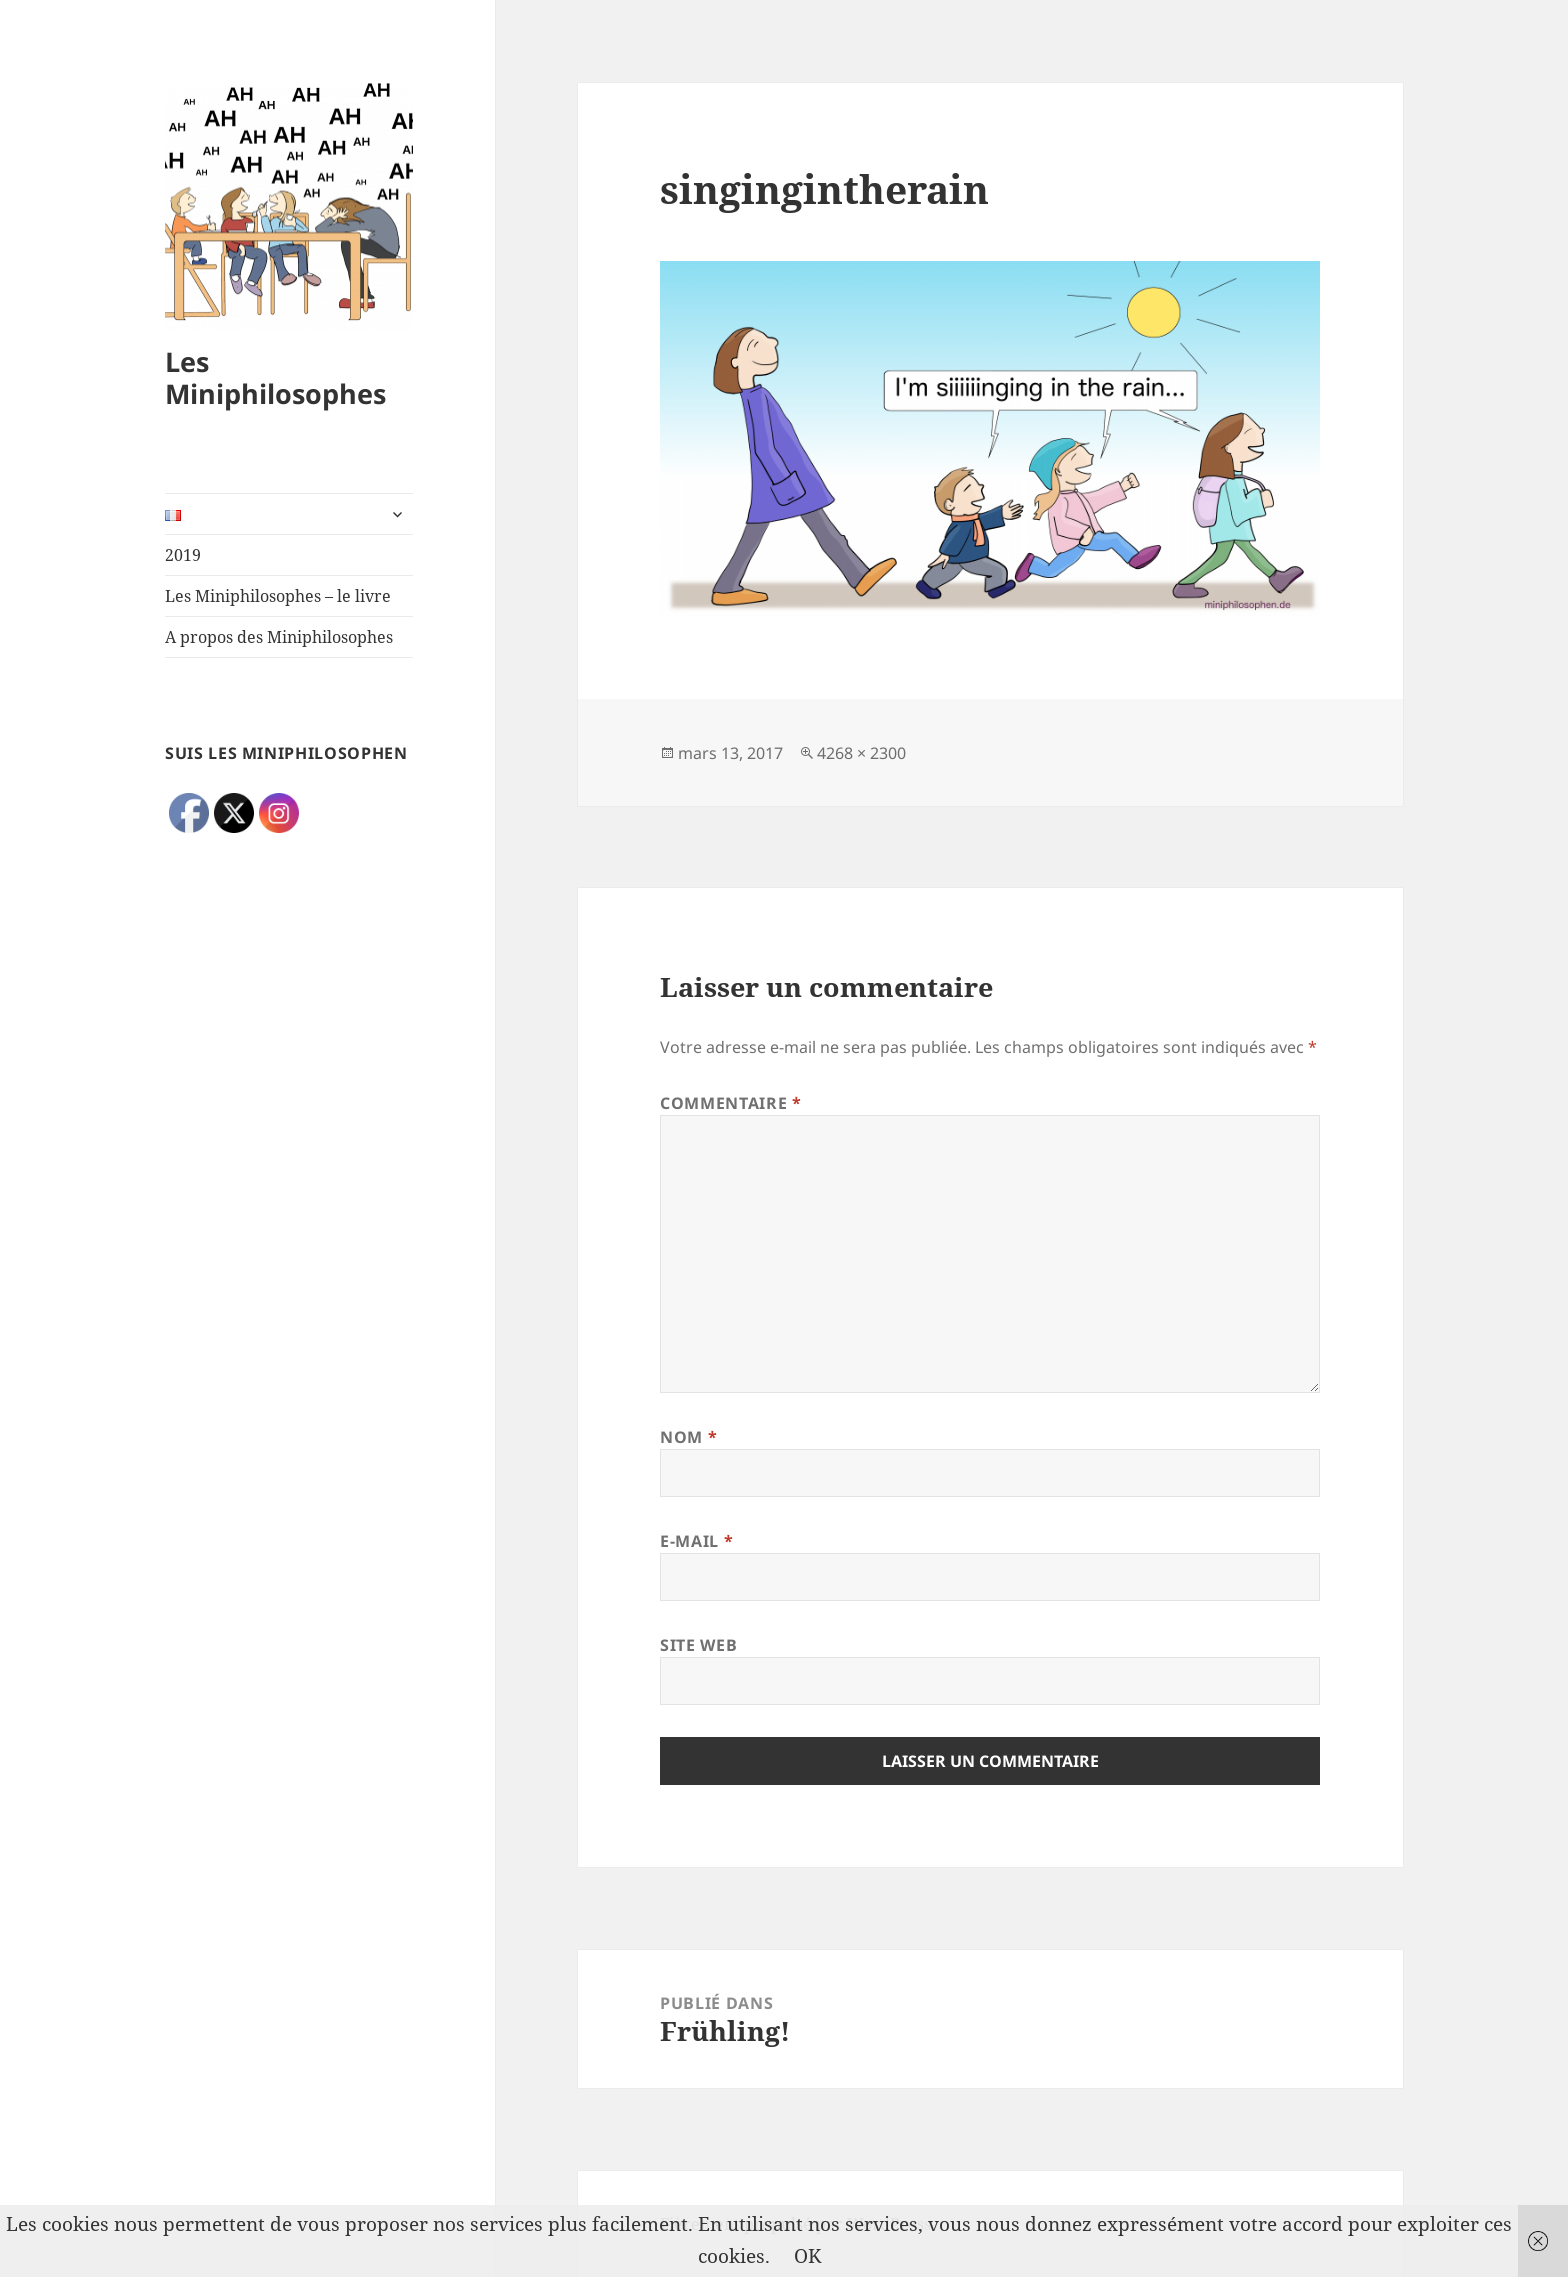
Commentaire (730, 1103)
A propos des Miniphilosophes (279, 637)
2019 (183, 555)
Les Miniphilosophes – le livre (278, 596)
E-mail (696, 1541)
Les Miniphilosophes (275, 377)
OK (807, 2256)
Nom (688, 1437)
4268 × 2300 (861, 753)
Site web (698, 1645)
